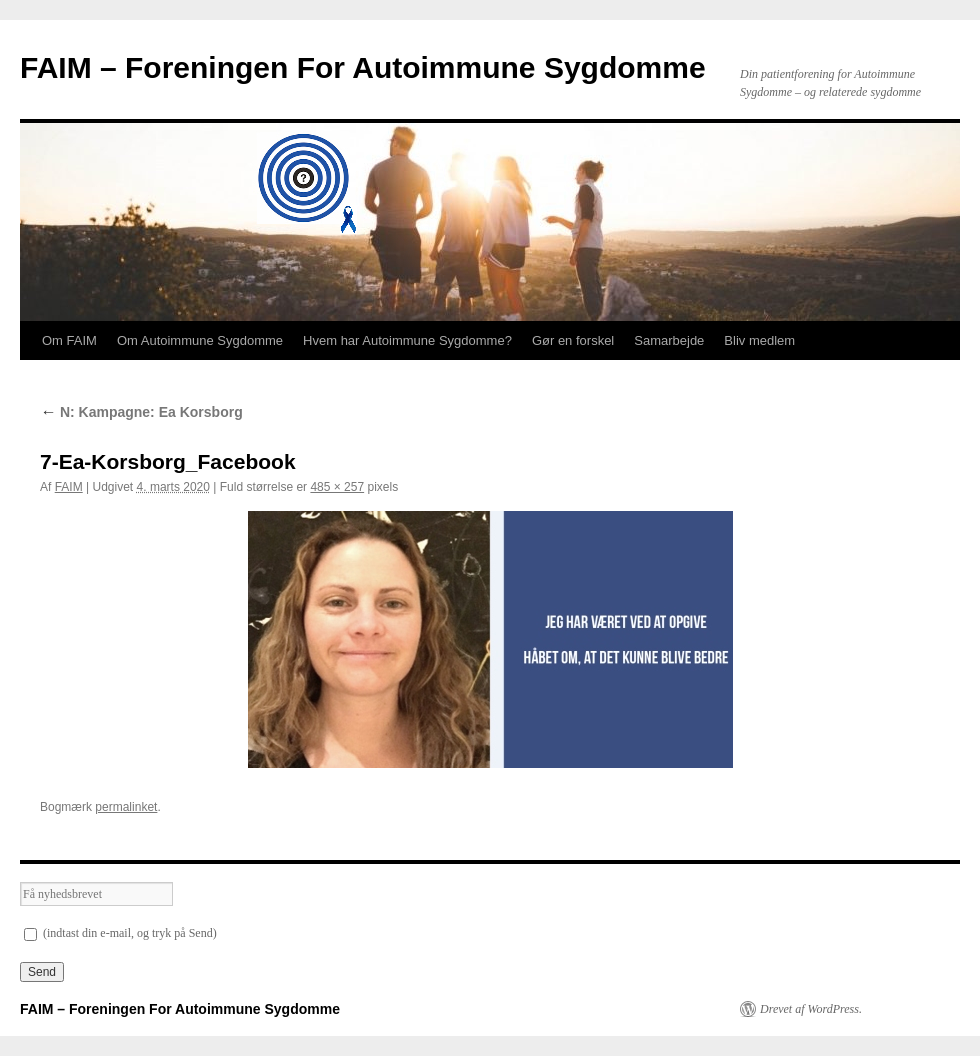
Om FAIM (69, 340)
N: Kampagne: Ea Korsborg (141, 412)
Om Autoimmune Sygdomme (200, 340)
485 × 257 (337, 487)
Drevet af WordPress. (811, 1009)
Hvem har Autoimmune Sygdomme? (407, 340)
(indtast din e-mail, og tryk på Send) (120, 933)
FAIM (69, 487)
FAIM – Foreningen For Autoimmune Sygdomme (363, 67)
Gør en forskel (573, 340)
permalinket (126, 807)
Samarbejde (669, 340)
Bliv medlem (759, 340)
